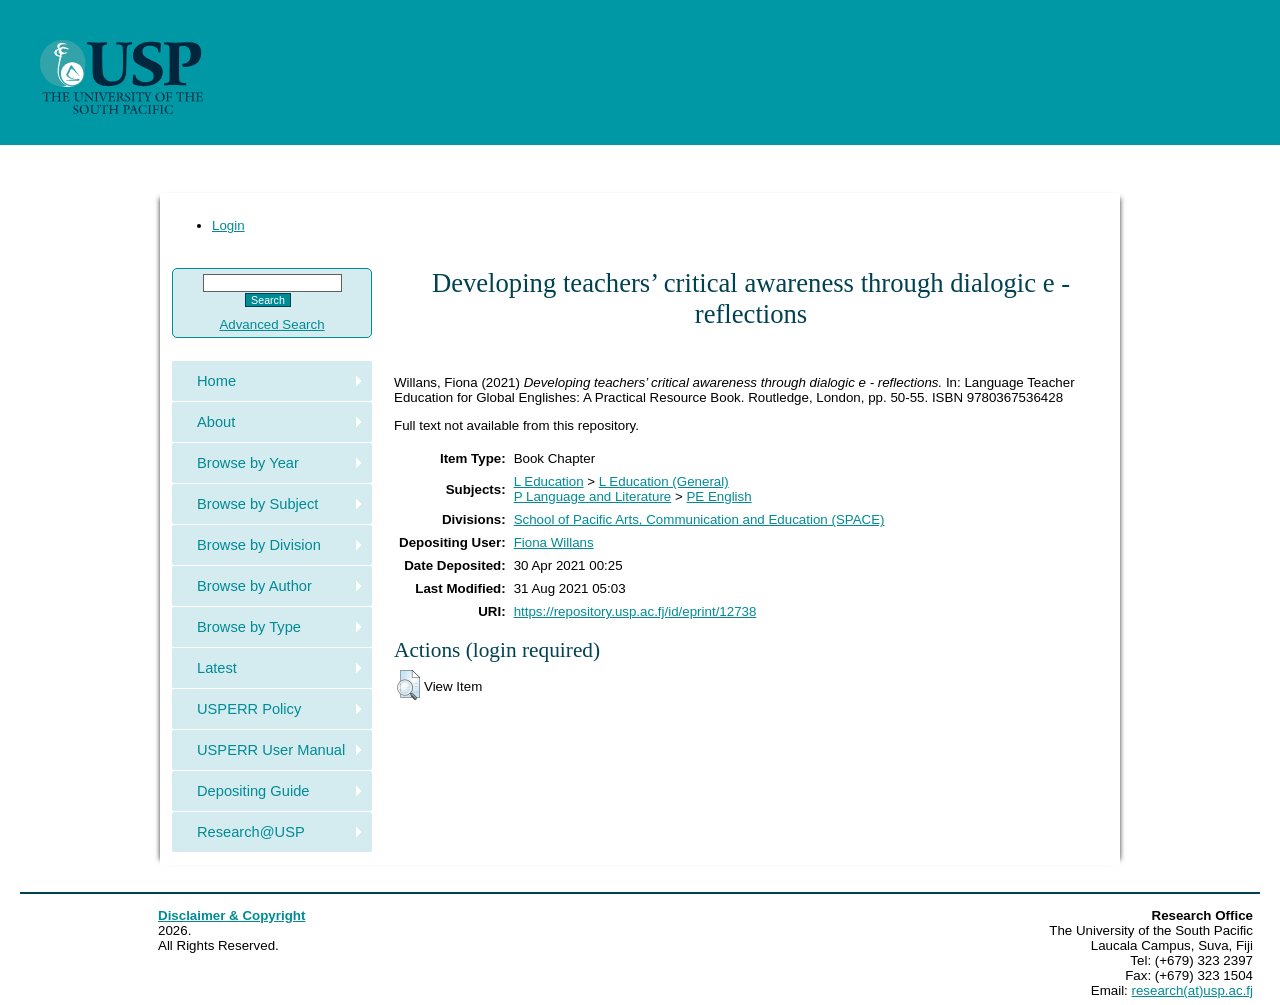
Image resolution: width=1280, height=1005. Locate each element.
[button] (408, 685)
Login (228, 225)
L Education (549, 481)
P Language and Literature (593, 496)
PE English (718, 496)
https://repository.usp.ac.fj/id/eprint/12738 (635, 611)
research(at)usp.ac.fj (1192, 990)
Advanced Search (271, 324)
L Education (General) (664, 481)
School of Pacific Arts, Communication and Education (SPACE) (699, 519)
